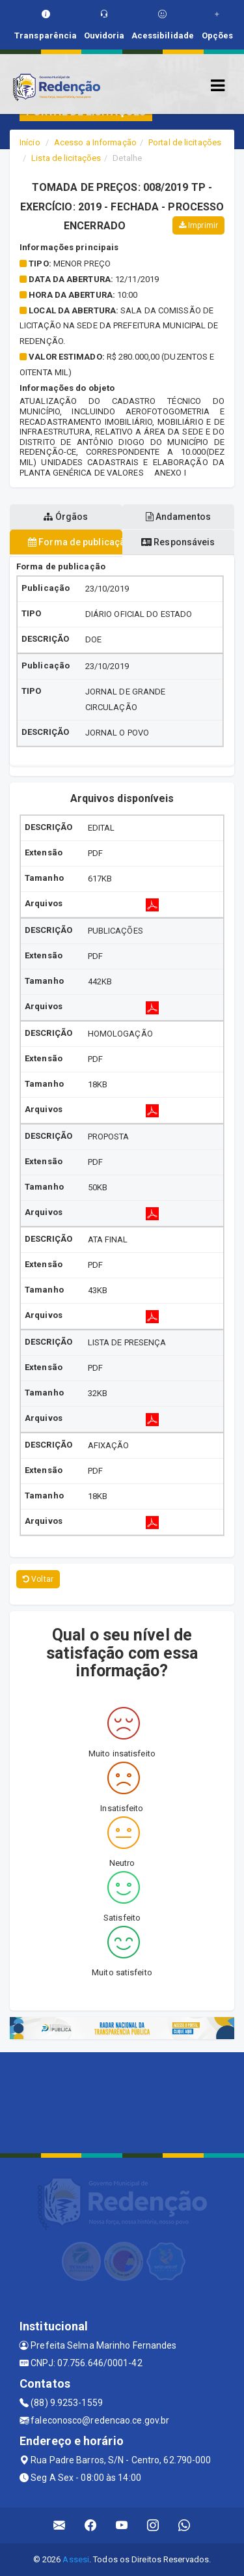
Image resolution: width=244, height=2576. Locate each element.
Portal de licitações (184, 142)
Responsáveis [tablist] (178, 542)
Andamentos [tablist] (178, 516)
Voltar (38, 1579)
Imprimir (198, 225)
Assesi (75, 2559)
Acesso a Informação (95, 142)
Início (30, 142)
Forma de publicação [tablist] (75, 542)
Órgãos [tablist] (66, 516)
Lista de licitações (66, 158)
